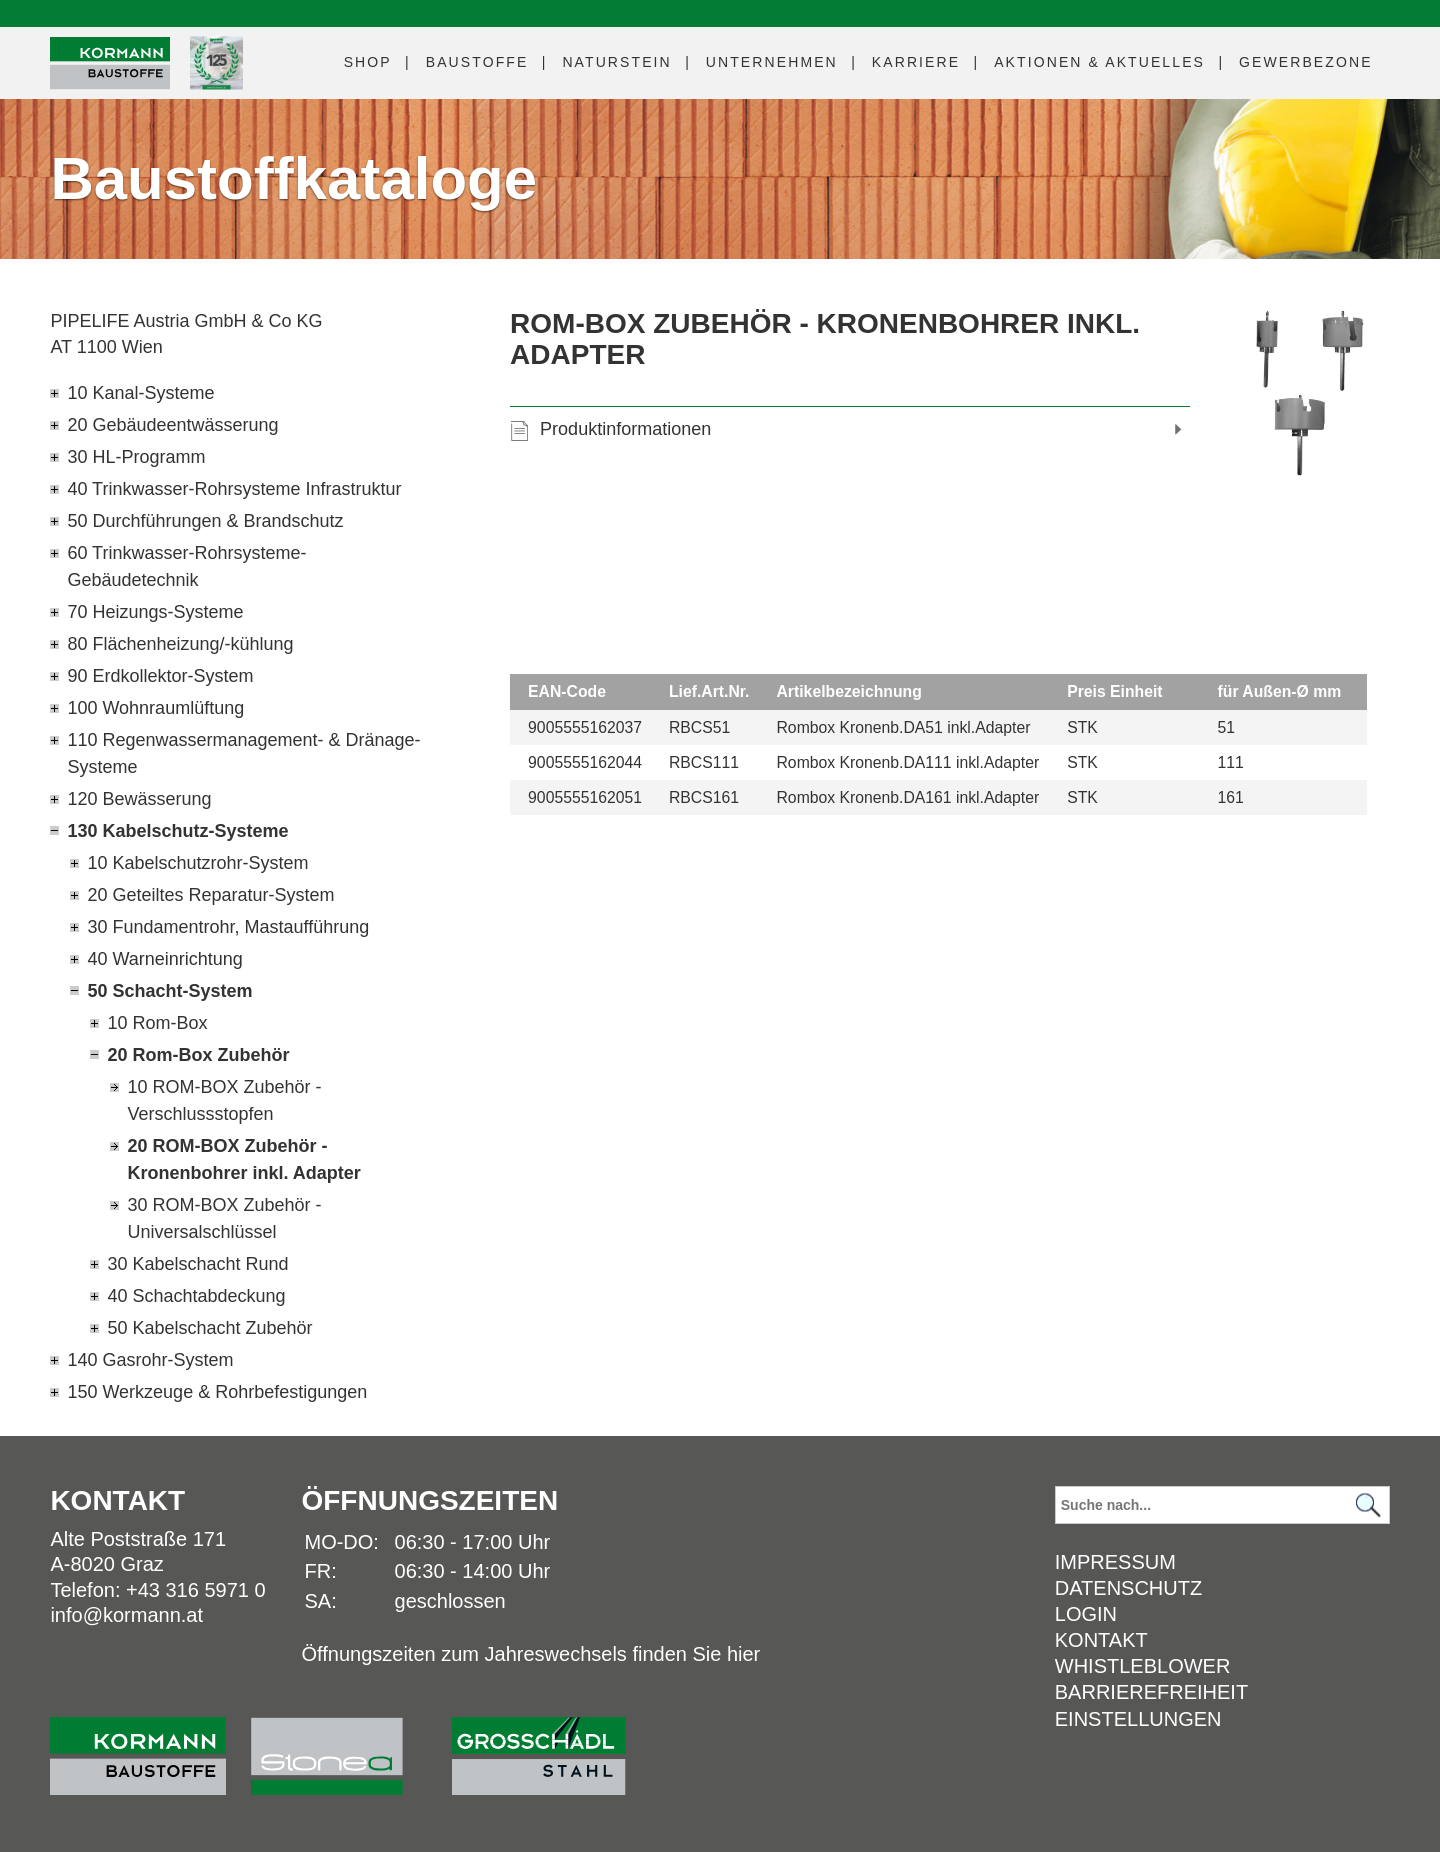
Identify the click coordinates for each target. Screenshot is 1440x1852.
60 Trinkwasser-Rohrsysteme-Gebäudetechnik (186, 566)
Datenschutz (1128, 1588)
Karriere (916, 62)
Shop (368, 62)
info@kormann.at (126, 1615)
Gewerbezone (1306, 62)
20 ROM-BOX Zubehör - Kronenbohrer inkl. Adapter (243, 1159)
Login (1086, 1614)
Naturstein (616, 62)
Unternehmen (772, 62)
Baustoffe (477, 62)
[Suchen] (1369, 1505)
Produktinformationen (625, 429)
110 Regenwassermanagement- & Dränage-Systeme (243, 753)
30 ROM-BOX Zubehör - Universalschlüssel (224, 1218)
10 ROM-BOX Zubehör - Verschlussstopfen (224, 1100)
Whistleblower (1143, 1666)
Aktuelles (1099, 62)
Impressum (1115, 1562)
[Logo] (110, 63)
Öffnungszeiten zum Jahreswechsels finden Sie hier (530, 1654)
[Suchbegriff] (1222, 1505)
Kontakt (1101, 1640)
